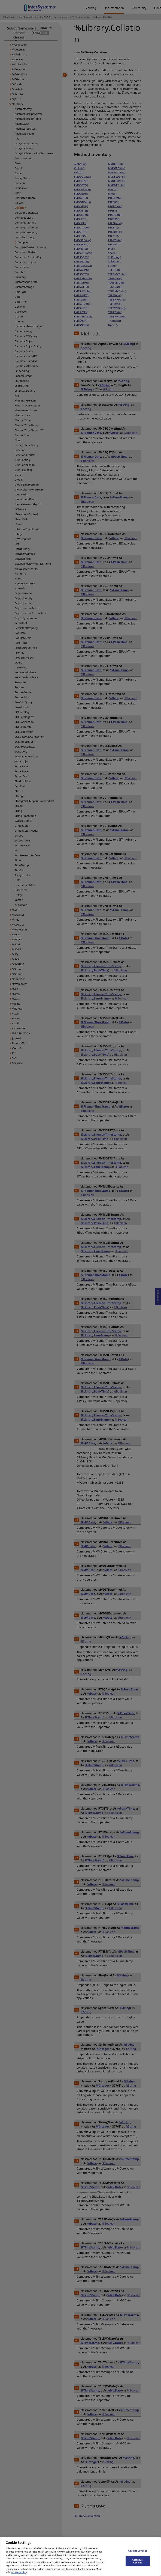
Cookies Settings (137, 2553)
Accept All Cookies (137, 2564)
